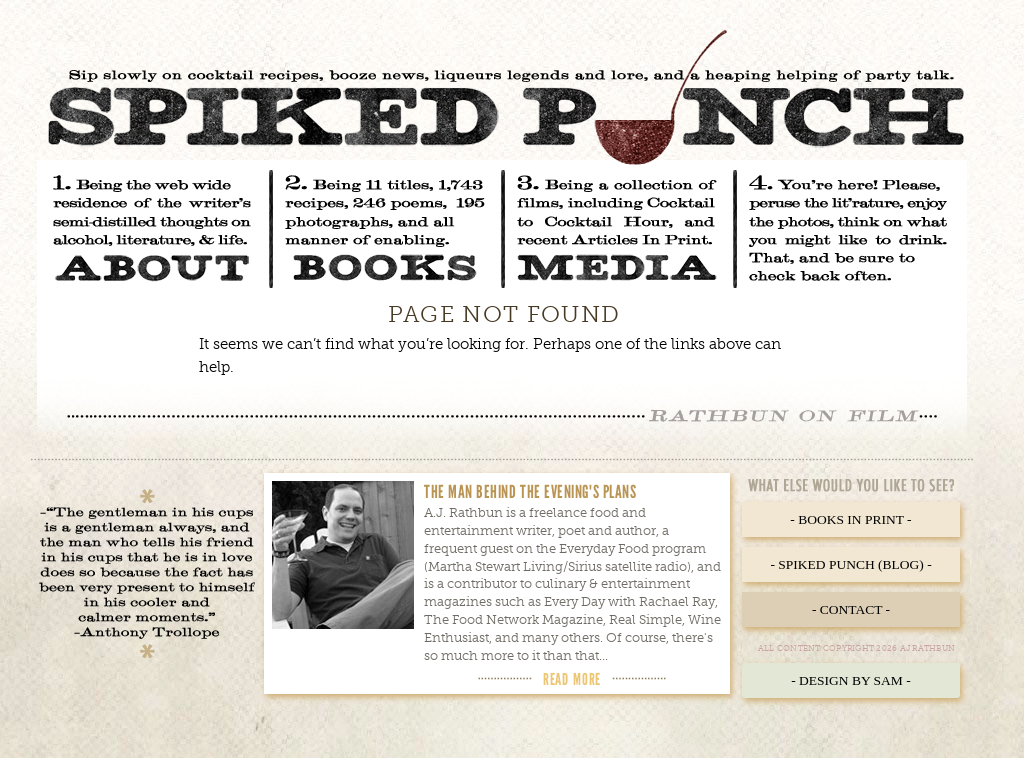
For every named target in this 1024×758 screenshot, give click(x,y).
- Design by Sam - (851, 680)
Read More (572, 679)
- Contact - (851, 609)
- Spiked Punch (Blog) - (850, 564)
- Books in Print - (850, 519)
